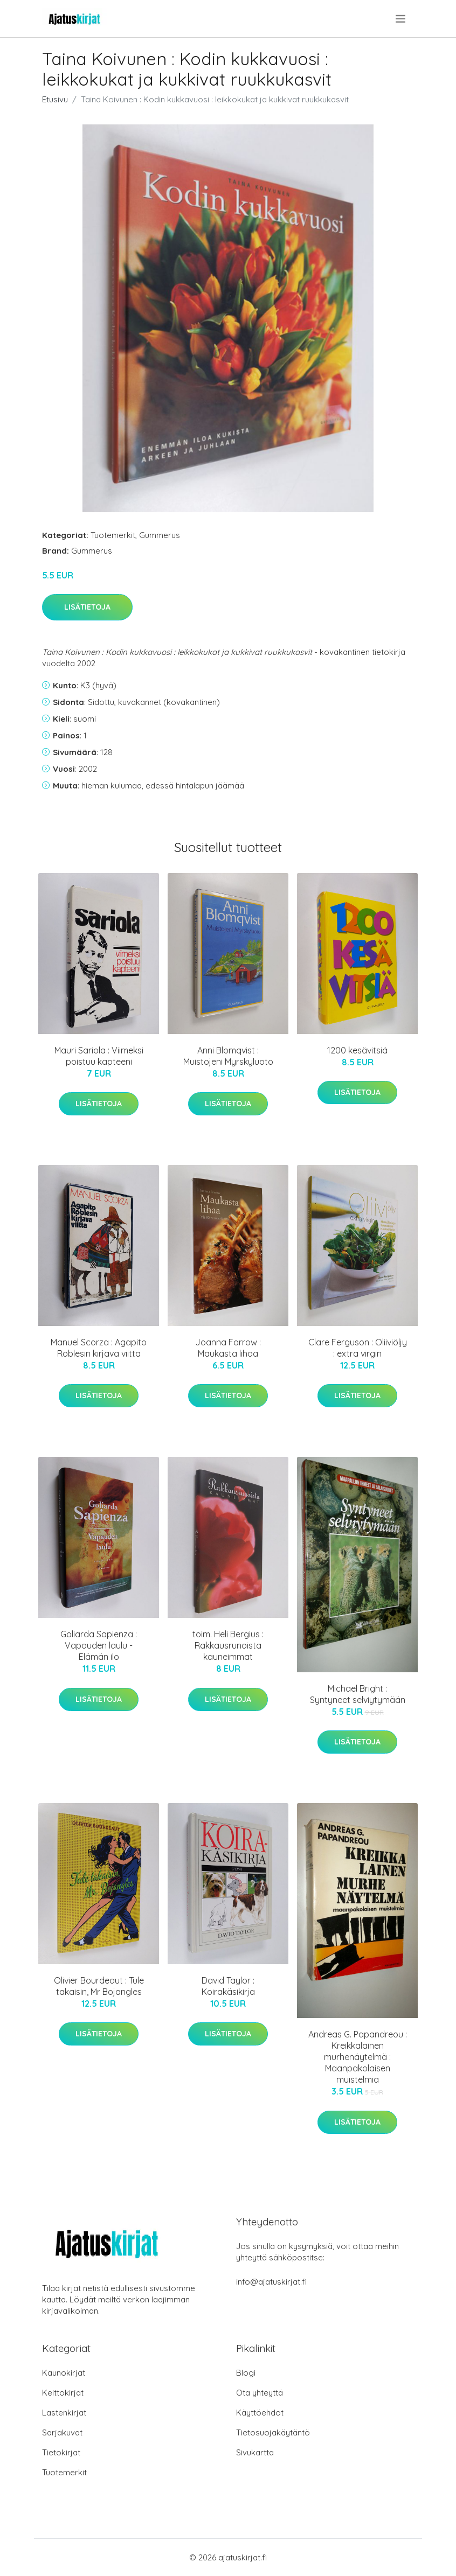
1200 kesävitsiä (357, 1050)
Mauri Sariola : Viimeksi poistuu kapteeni (98, 1056)
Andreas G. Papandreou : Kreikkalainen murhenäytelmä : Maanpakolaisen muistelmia (357, 2057)
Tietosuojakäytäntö (273, 2432)
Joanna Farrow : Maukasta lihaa (228, 1348)
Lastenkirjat (64, 2412)
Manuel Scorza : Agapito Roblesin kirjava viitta (99, 1348)
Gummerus (159, 535)
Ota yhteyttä (259, 2392)
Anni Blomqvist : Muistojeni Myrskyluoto (228, 1056)
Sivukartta (255, 2452)
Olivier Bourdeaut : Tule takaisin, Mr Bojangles (99, 1986)
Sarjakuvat (62, 2432)
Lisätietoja (87, 607)
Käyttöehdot (260, 2412)
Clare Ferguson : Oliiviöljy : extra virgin (357, 1348)
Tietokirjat (61, 2452)
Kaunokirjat (63, 2373)
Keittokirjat (63, 2392)
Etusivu (55, 99)
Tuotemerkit (113, 535)
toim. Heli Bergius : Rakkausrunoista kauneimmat (228, 1645)
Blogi (245, 2373)
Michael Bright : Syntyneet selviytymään (357, 1694)
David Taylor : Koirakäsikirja (228, 1986)
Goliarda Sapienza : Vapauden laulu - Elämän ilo (98, 1645)
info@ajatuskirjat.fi (271, 2282)
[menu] (401, 19)
